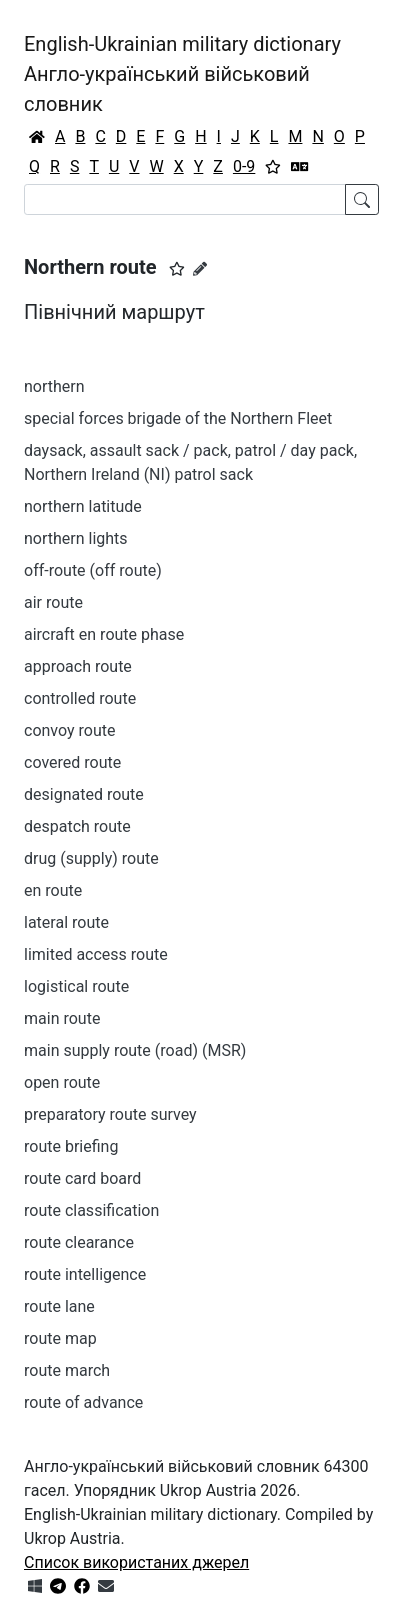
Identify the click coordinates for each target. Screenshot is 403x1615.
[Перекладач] (300, 167)
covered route (72, 762)
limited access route (96, 954)
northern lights (76, 538)
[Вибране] (273, 167)
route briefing (71, 1146)
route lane (59, 1306)
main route (62, 1018)
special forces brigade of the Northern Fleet (178, 418)
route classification (91, 1210)
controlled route (80, 698)
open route (62, 1082)
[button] (177, 269)
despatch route (77, 826)
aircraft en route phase (104, 634)
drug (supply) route (91, 858)
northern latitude (83, 506)
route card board (82, 1178)
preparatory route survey (110, 1114)
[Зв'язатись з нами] (106, 1586)
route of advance (83, 1402)
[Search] (185, 199)
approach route (78, 666)
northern (54, 386)
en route (53, 890)
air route (53, 602)
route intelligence (85, 1274)
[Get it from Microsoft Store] (35, 1586)
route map (60, 1338)
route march (67, 1370)
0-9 (244, 166)
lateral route (66, 922)
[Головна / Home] (37, 137)
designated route (84, 794)
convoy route (69, 730)
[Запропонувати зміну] (200, 269)
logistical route (76, 986)
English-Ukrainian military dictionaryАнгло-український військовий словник (182, 74)
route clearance (79, 1242)
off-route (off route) (93, 570)
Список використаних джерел (136, 1562)
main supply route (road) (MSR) (135, 1050)
